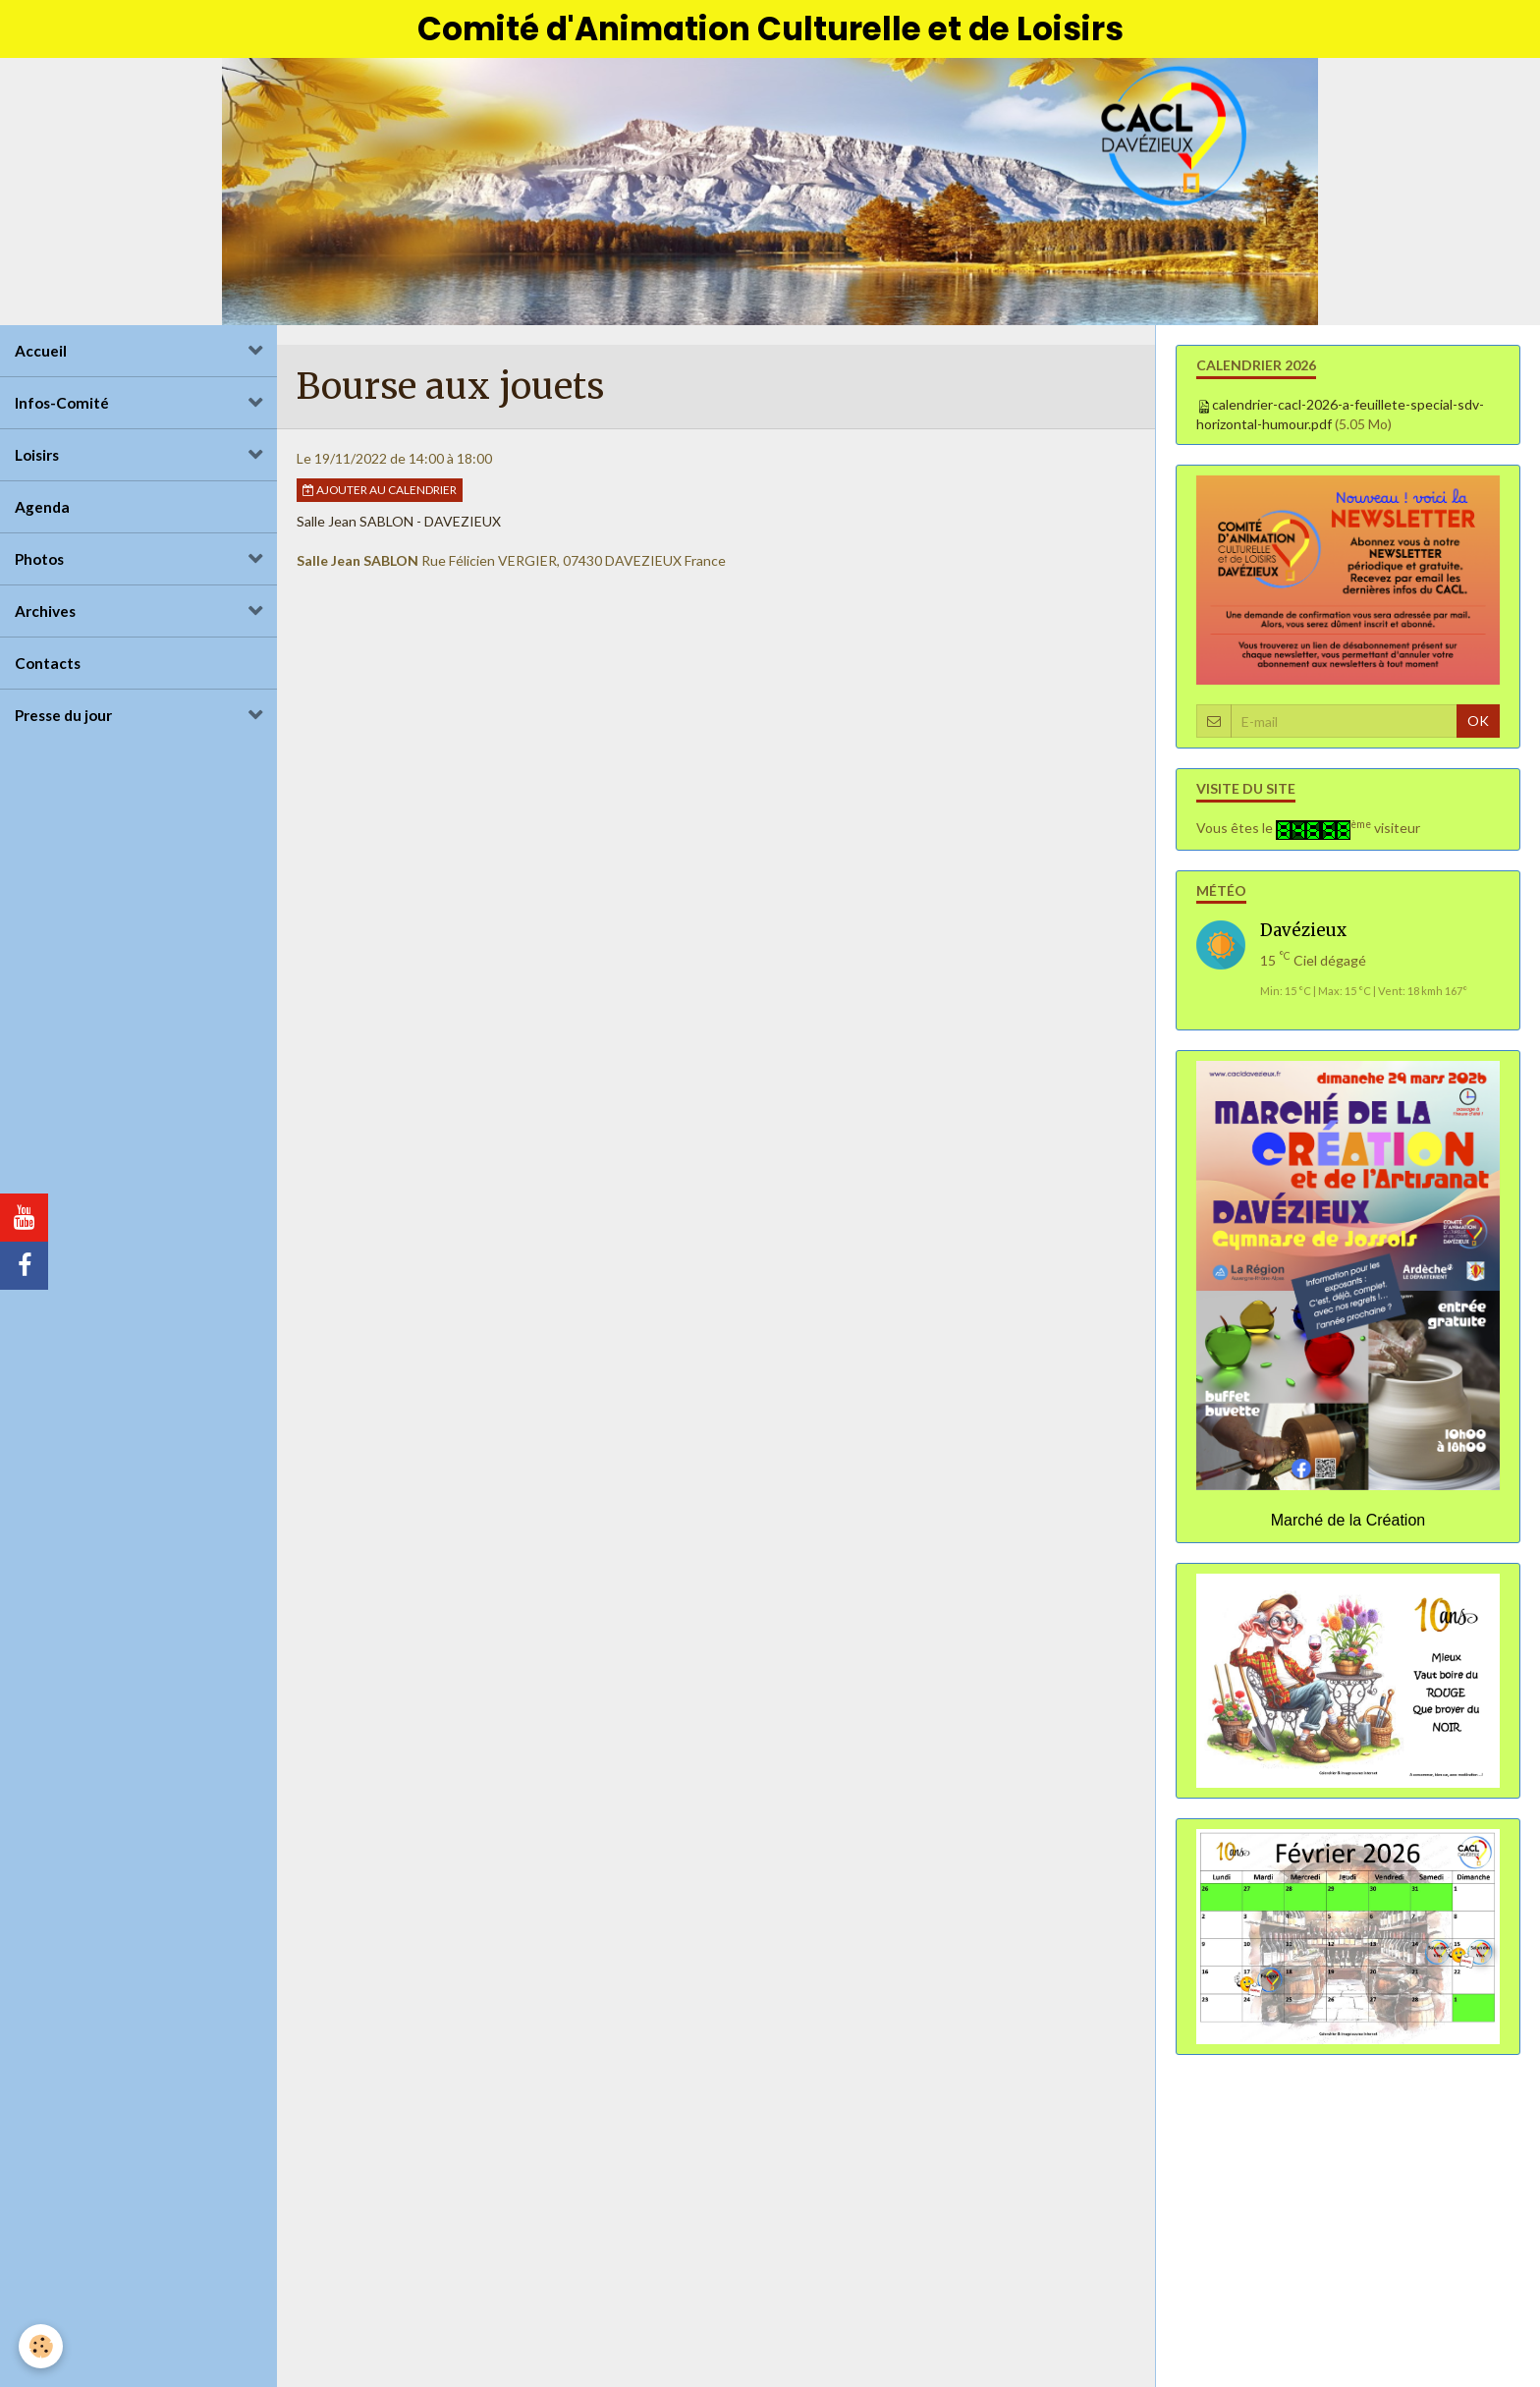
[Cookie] (42, 2346)
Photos (39, 562)
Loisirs (37, 458)
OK (1478, 723)
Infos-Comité (62, 406)
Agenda (42, 510)
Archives (45, 614)
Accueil (41, 353)
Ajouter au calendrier (379, 492)
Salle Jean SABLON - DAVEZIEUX (399, 524)
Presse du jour (63, 718)
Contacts (48, 666)
